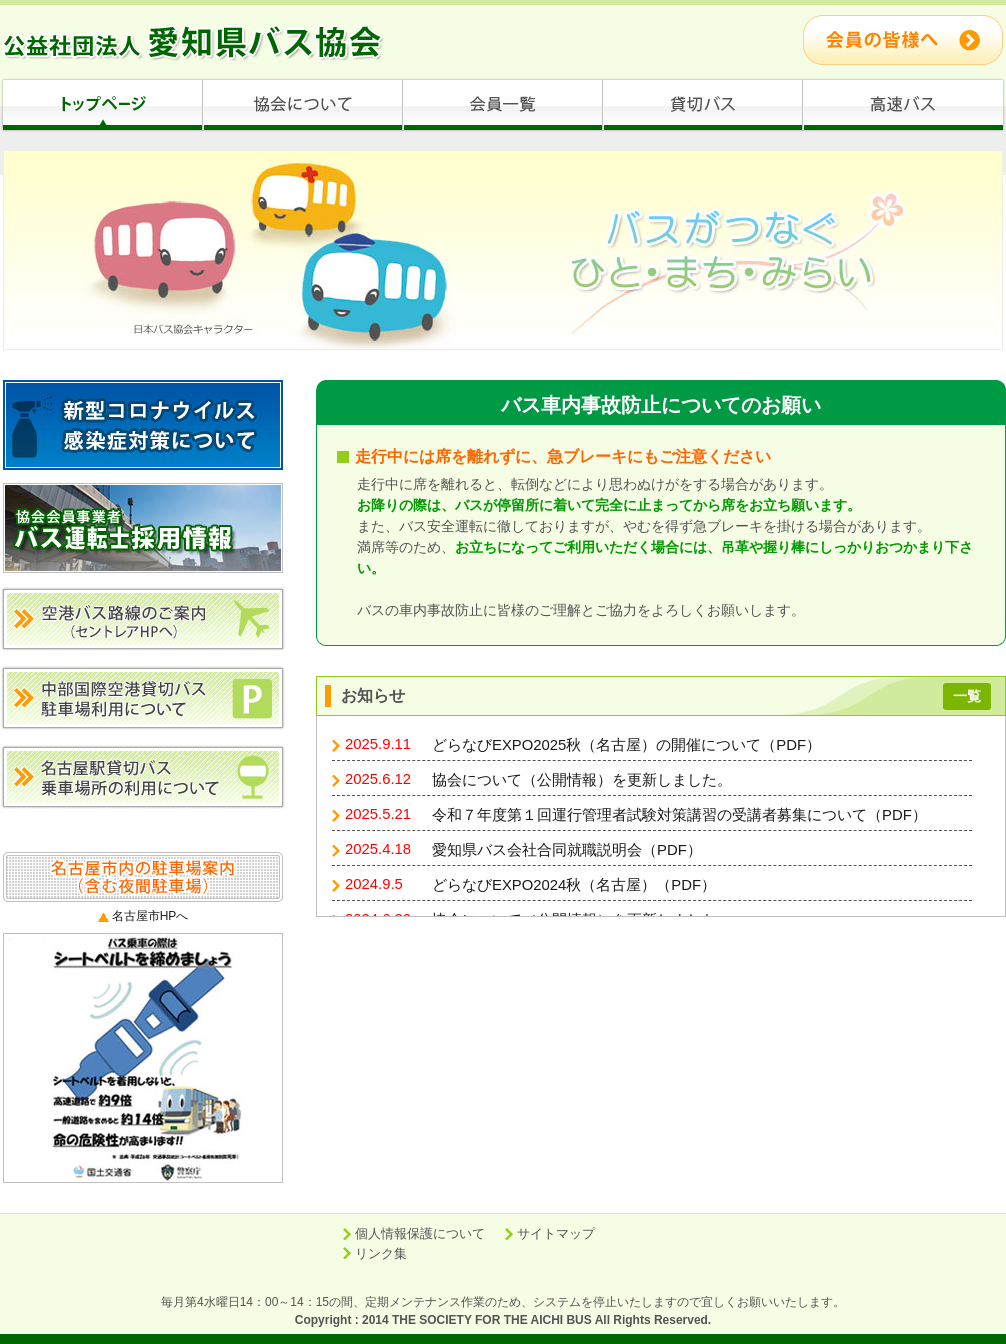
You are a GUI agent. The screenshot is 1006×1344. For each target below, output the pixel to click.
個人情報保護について (420, 1233)
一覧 (967, 696)
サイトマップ (556, 1233)
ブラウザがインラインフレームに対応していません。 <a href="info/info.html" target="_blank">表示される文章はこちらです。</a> (661, 816)
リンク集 (381, 1253)
